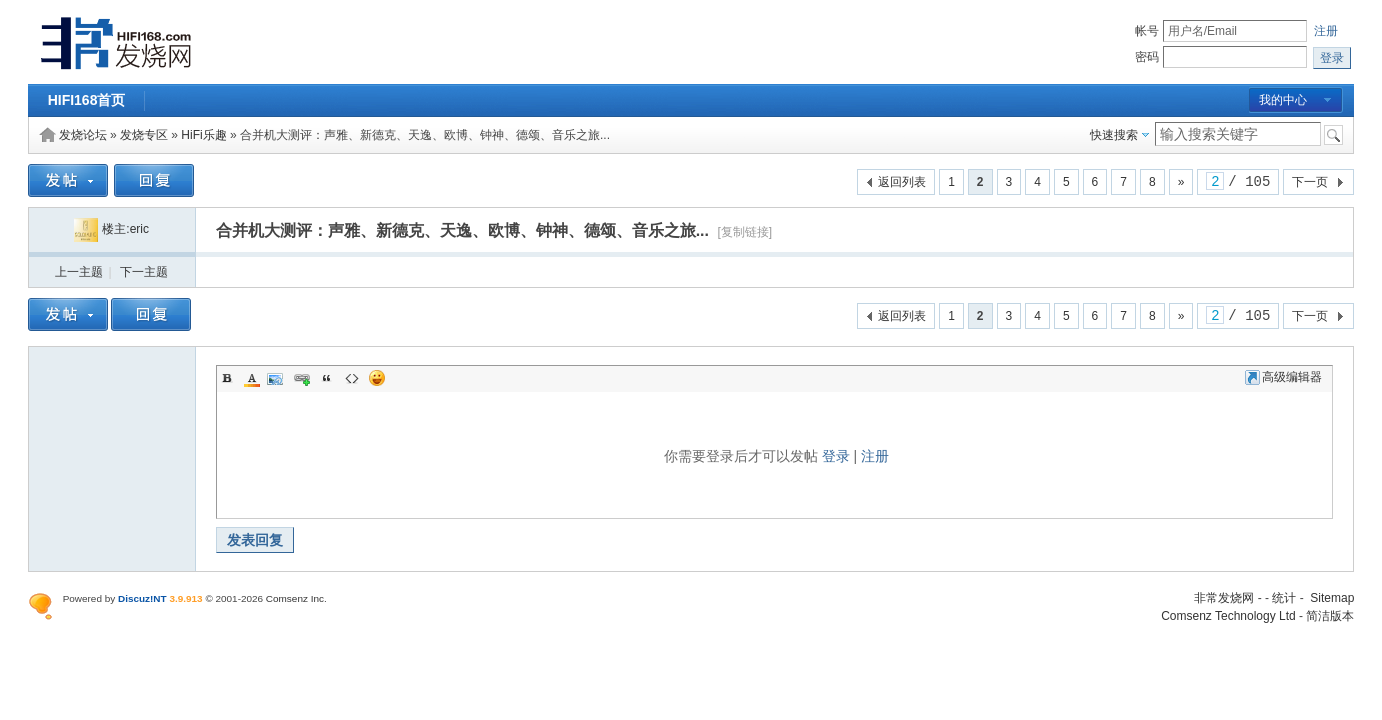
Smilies (377, 378)
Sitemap (1332, 598)
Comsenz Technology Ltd (1228, 616)
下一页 (1310, 182)
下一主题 (144, 272)
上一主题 (79, 272)
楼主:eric (111, 229)
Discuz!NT (142, 598)
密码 (1147, 57)
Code (352, 378)
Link (302, 378)
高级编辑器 (1283, 377)
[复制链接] (744, 232)
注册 (1326, 31)
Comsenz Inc (295, 598)
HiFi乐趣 (203, 135)
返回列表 (902, 182)
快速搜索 (1114, 135)
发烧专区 (144, 135)
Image (277, 378)
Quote (327, 378)
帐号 (1147, 31)
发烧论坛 (83, 135)
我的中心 (1283, 100)
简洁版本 (1330, 616)
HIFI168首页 (87, 100)
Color (252, 378)
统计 (1284, 598)
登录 (836, 456)
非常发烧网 (1224, 598)
